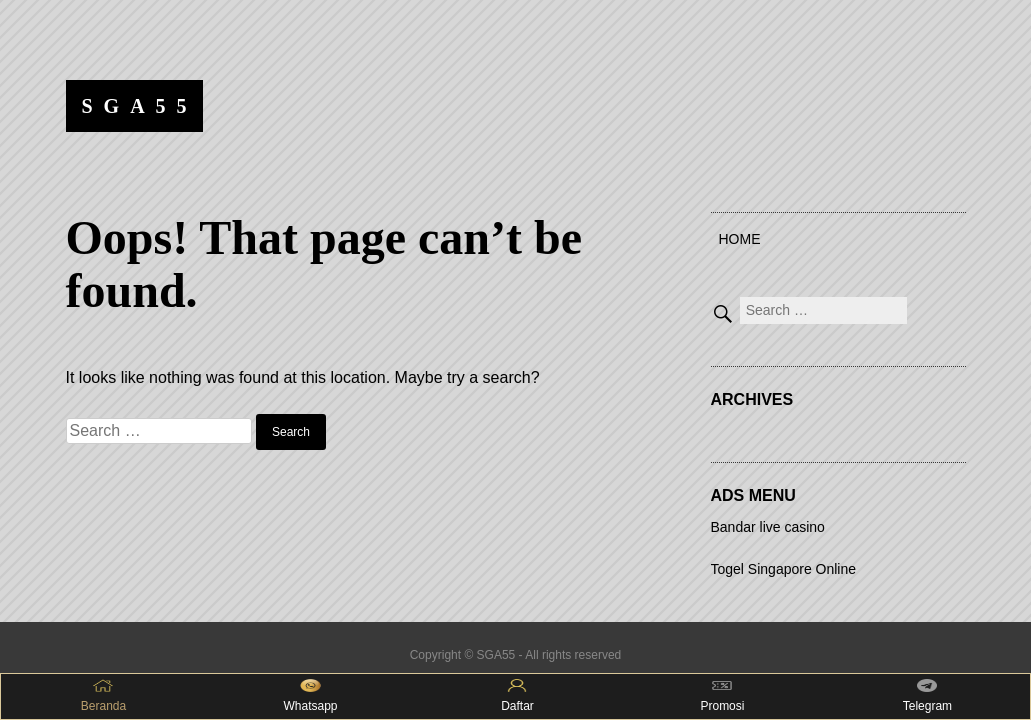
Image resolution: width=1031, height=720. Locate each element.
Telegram (927, 696)
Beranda (103, 696)
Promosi (722, 696)
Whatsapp (310, 696)
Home (740, 239)
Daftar (517, 696)
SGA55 (140, 106)
